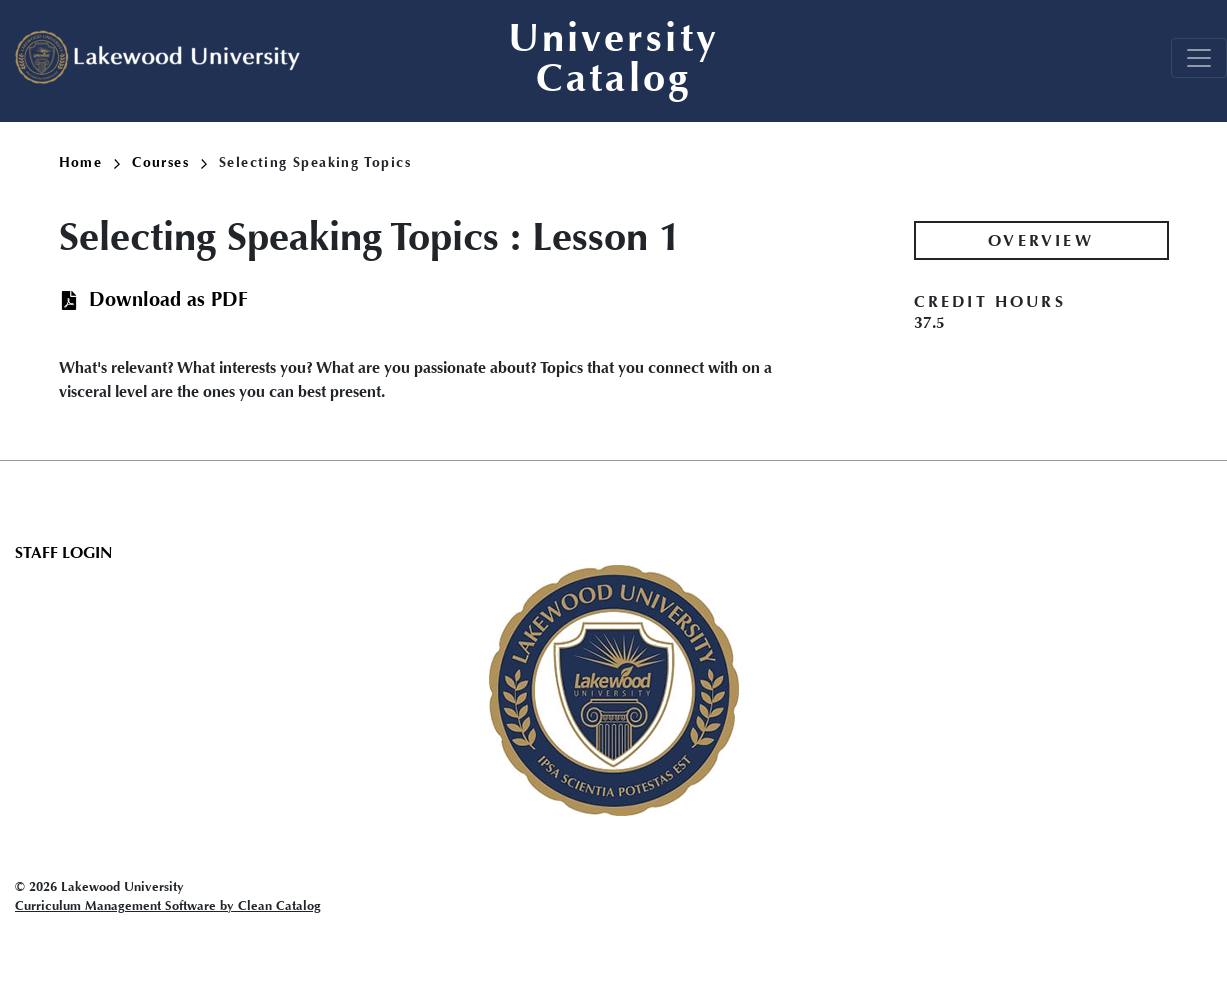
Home (90, 162)
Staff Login (63, 552)
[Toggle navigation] (1199, 58)
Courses (169, 162)
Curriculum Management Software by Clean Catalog (168, 905)
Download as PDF (168, 299)
